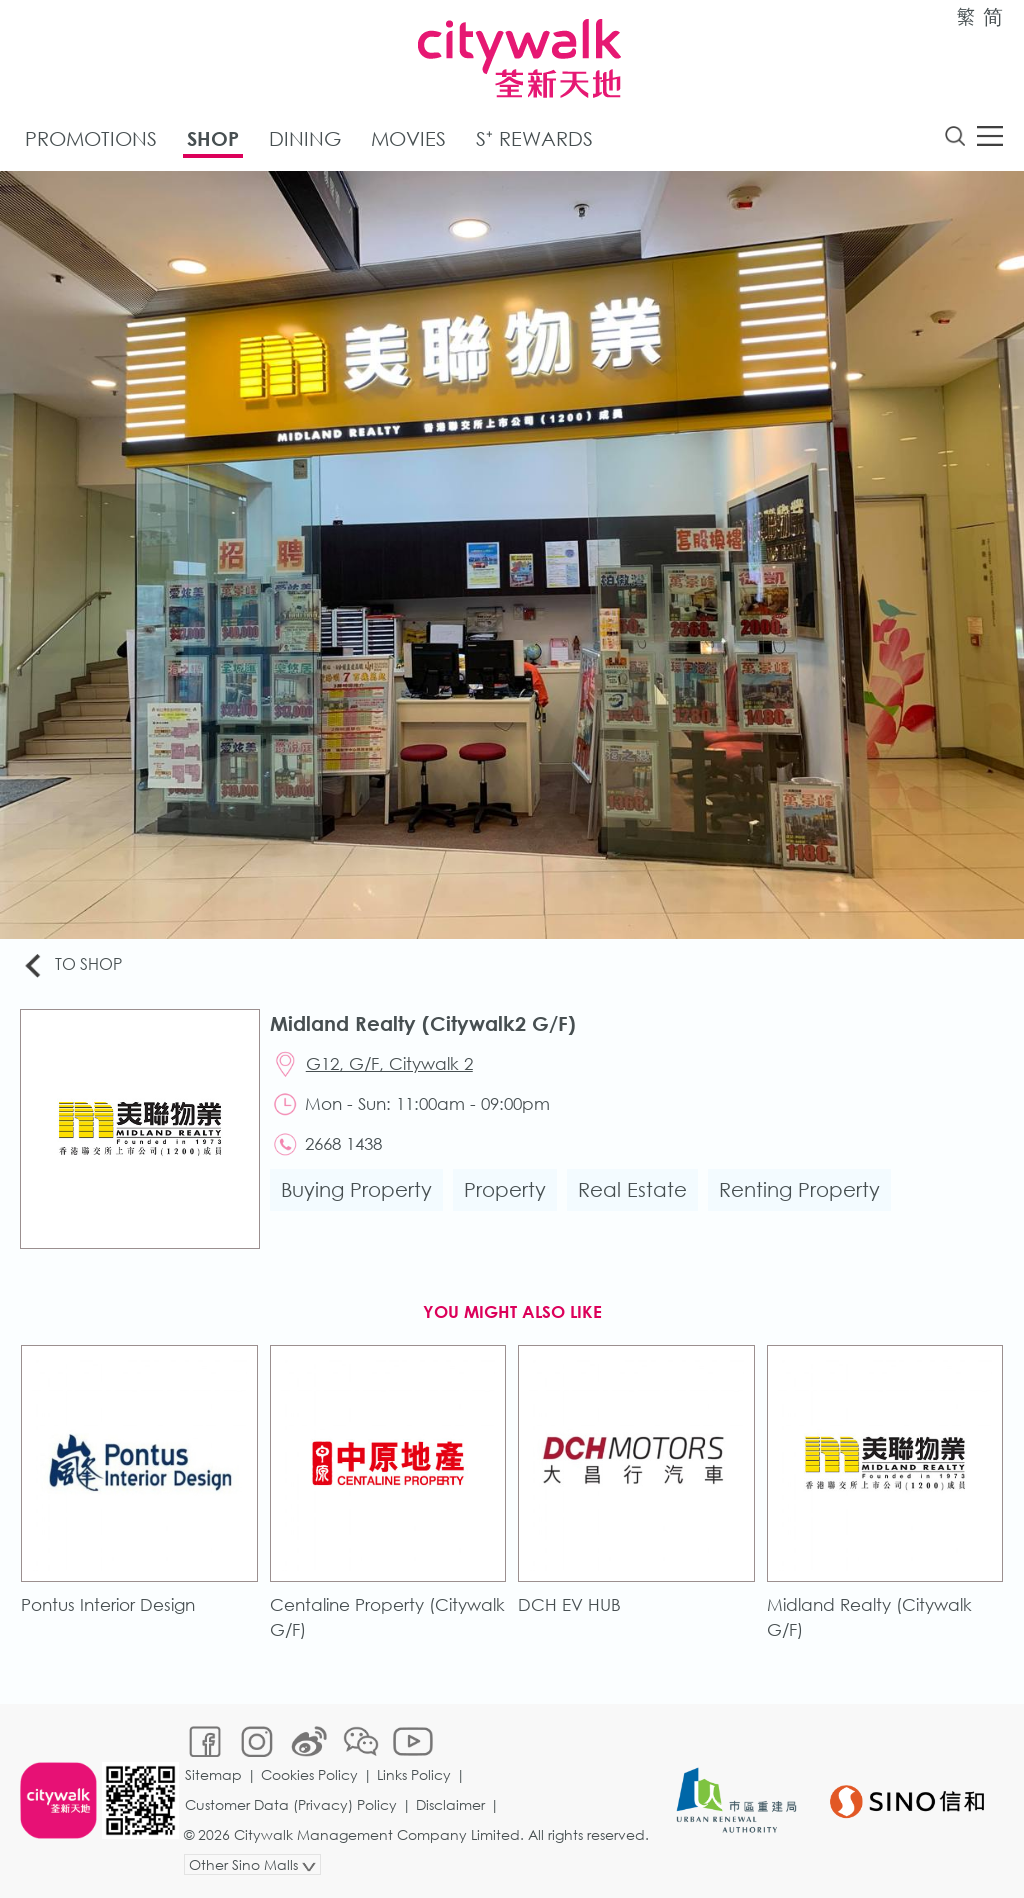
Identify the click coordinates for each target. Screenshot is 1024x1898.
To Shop (71, 965)
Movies (408, 138)
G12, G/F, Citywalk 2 (389, 1063)
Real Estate (632, 1189)
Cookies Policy (309, 1774)
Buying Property (356, 1189)
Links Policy (414, 1774)
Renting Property (799, 1189)
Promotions (91, 138)
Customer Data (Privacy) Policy (291, 1804)
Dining (305, 138)
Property (505, 1189)
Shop (213, 138)
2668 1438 (343, 1143)
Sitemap (213, 1774)
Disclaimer (450, 1804)
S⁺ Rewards (534, 138)
